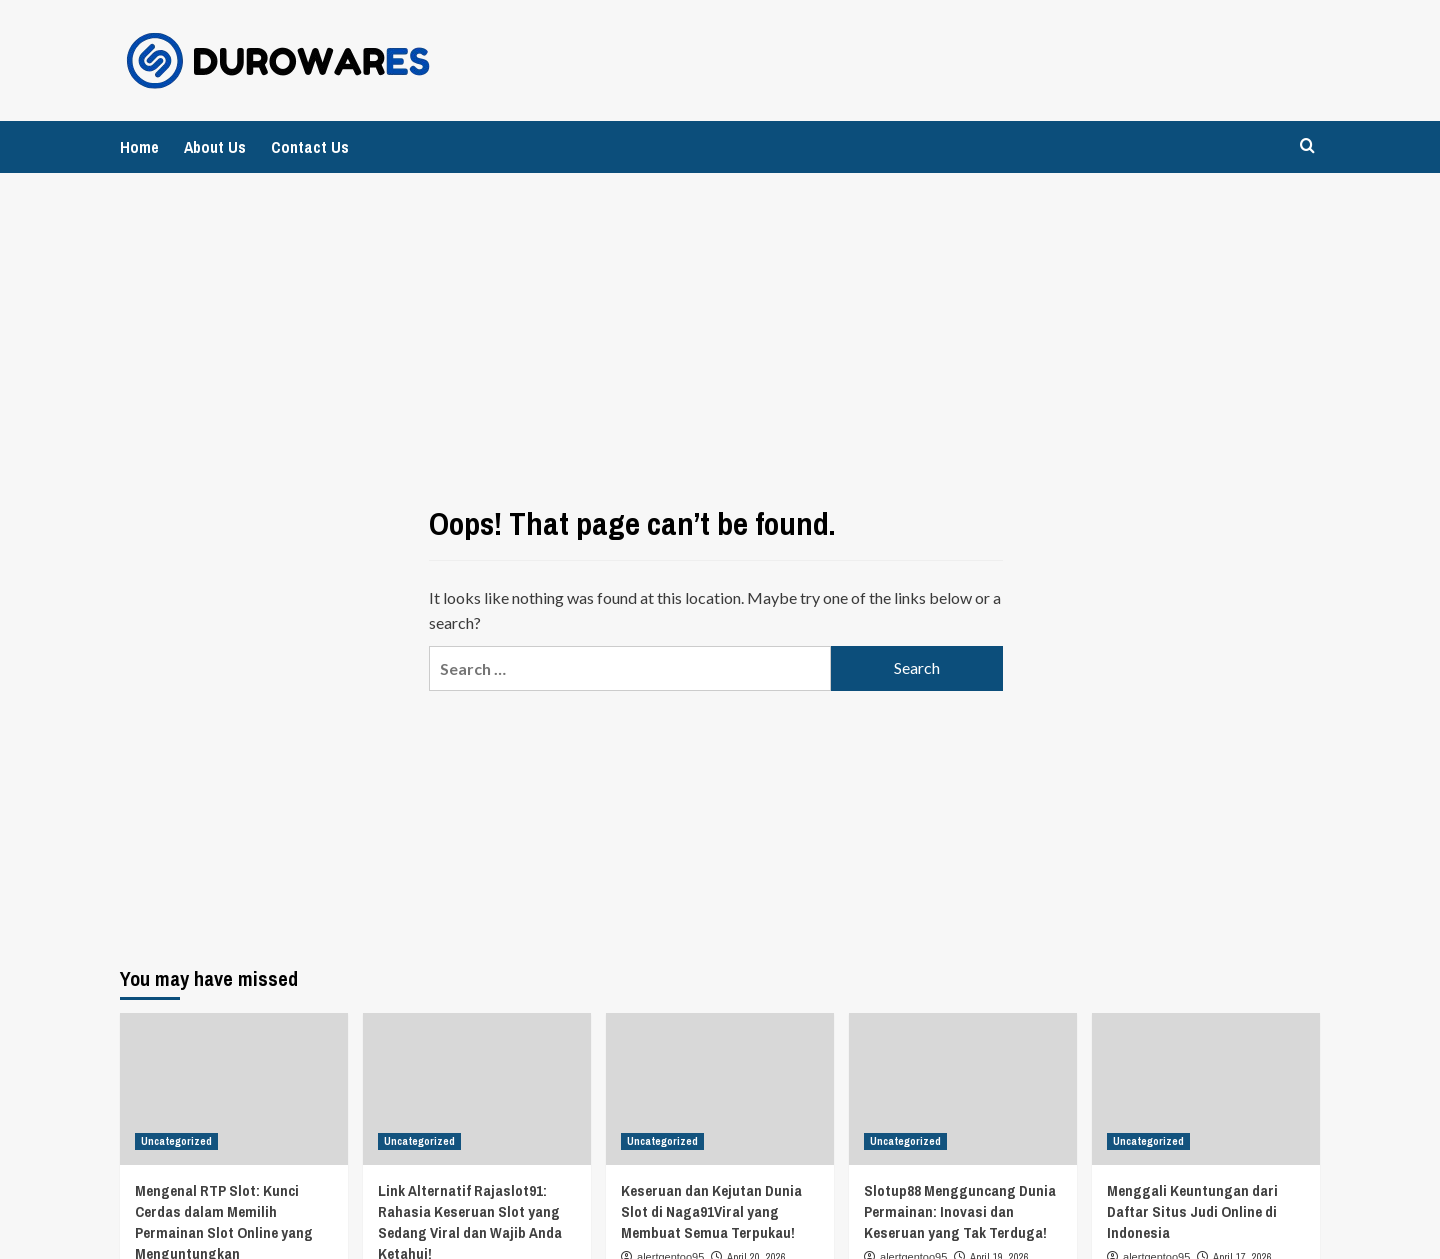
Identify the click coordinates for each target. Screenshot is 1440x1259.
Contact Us (310, 147)
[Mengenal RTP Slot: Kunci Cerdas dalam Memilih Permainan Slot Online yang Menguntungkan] (234, 1089)
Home (139, 147)
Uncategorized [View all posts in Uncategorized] (176, 1141)
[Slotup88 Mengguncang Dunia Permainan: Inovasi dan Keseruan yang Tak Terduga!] (963, 1089)
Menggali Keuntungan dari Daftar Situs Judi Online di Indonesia (1192, 1211)
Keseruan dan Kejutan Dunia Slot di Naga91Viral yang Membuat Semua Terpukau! (711, 1211)
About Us (215, 147)
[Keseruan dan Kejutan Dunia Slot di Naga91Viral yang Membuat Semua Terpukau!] (720, 1089)
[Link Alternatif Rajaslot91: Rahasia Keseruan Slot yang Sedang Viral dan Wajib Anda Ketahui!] (477, 1089)
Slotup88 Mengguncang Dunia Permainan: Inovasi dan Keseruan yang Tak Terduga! (960, 1211)
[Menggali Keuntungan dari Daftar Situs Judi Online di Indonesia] (1206, 1089)
